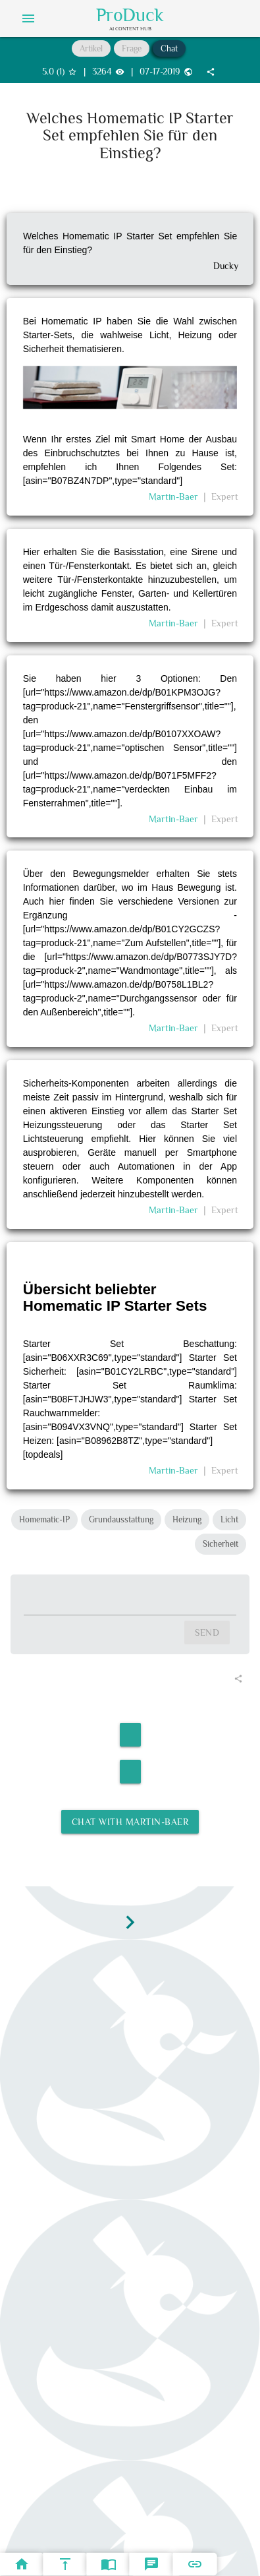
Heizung (186, 1519)
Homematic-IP (44, 1519)
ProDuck (130, 15)
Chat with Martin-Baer (130, 1821)
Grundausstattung (121, 1519)
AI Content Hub (130, 28)
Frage (132, 48)
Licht (229, 1519)
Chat (169, 48)
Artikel (91, 48)
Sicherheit (220, 1544)
